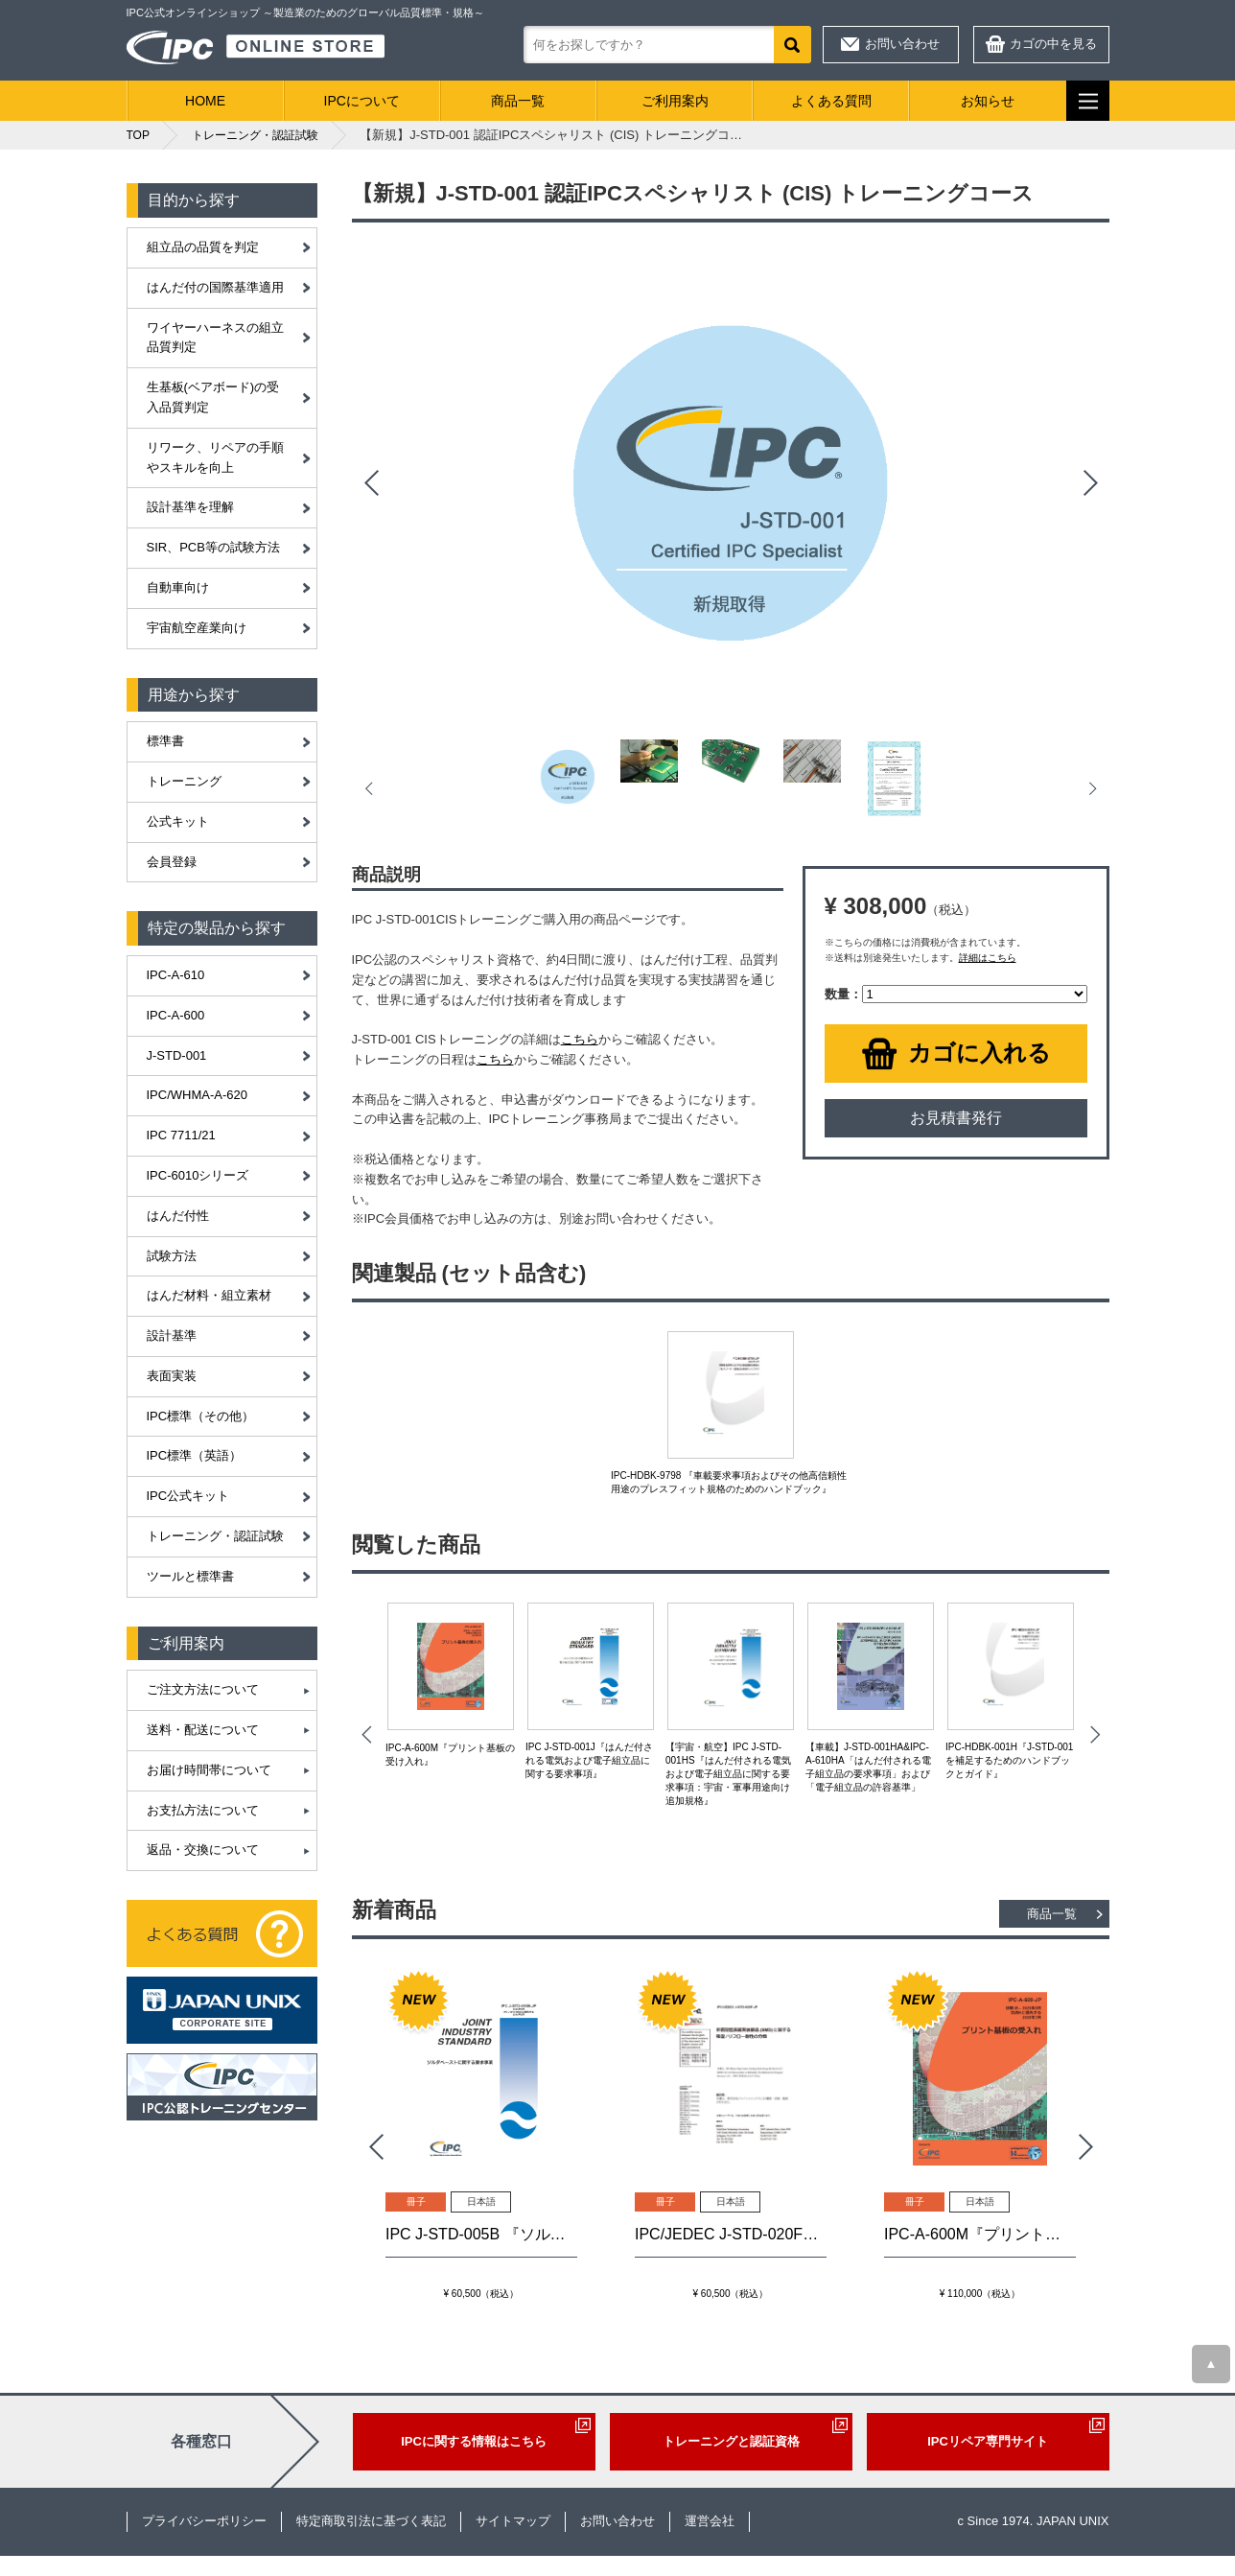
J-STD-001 (177, 1055)
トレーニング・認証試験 (215, 1536)
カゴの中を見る (1053, 43)
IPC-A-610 (176, 975)
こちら (579, 1039)
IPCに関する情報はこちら (474, 2441)
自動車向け (178, 587)
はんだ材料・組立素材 (209, 1295)
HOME (205, 100)
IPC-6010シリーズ (198, 1175)
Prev (371, 483)
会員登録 (172, 862)
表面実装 (172, 1376)
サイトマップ (513, 2521)
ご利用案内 (675, 100)
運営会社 (709, 2521)
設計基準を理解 (190, 507)
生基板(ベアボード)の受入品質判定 (213, 397)
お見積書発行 (956, 1118)
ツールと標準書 (190, 1576)
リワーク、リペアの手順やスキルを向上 (215, 457)
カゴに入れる (979, 1053)
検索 (792, 44)
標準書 (165, 741)
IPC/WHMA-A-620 (197, 1095)
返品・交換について (203, 1849)
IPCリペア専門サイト (987, 2441)
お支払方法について (203, 1810)
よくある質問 (831, 100)
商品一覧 (518, 100)
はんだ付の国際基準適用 (215, 287)
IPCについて (362, 100)
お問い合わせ (902, 43)
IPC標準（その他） (201, 1416)
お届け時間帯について (209, 1770)
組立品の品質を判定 (203, 247)
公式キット (178, 821)
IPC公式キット (188, 1495)
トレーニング (184, 781)
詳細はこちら (987, 957)
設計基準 (172, 1335)
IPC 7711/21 (181, 1135)
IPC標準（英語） (195, 1455)
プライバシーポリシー (204, 2521)
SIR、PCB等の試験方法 (213, 547)
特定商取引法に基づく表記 (371, 2521)
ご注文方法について (203, 1689)
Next (1090, 483)
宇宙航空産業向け (196, 628)
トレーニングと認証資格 (731, 2441)
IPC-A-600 (176, 1015)
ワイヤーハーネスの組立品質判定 (215, 337)
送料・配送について (203, 1729)
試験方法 (172, 1256)
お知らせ (987, 100)
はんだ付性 (178, 1215)
